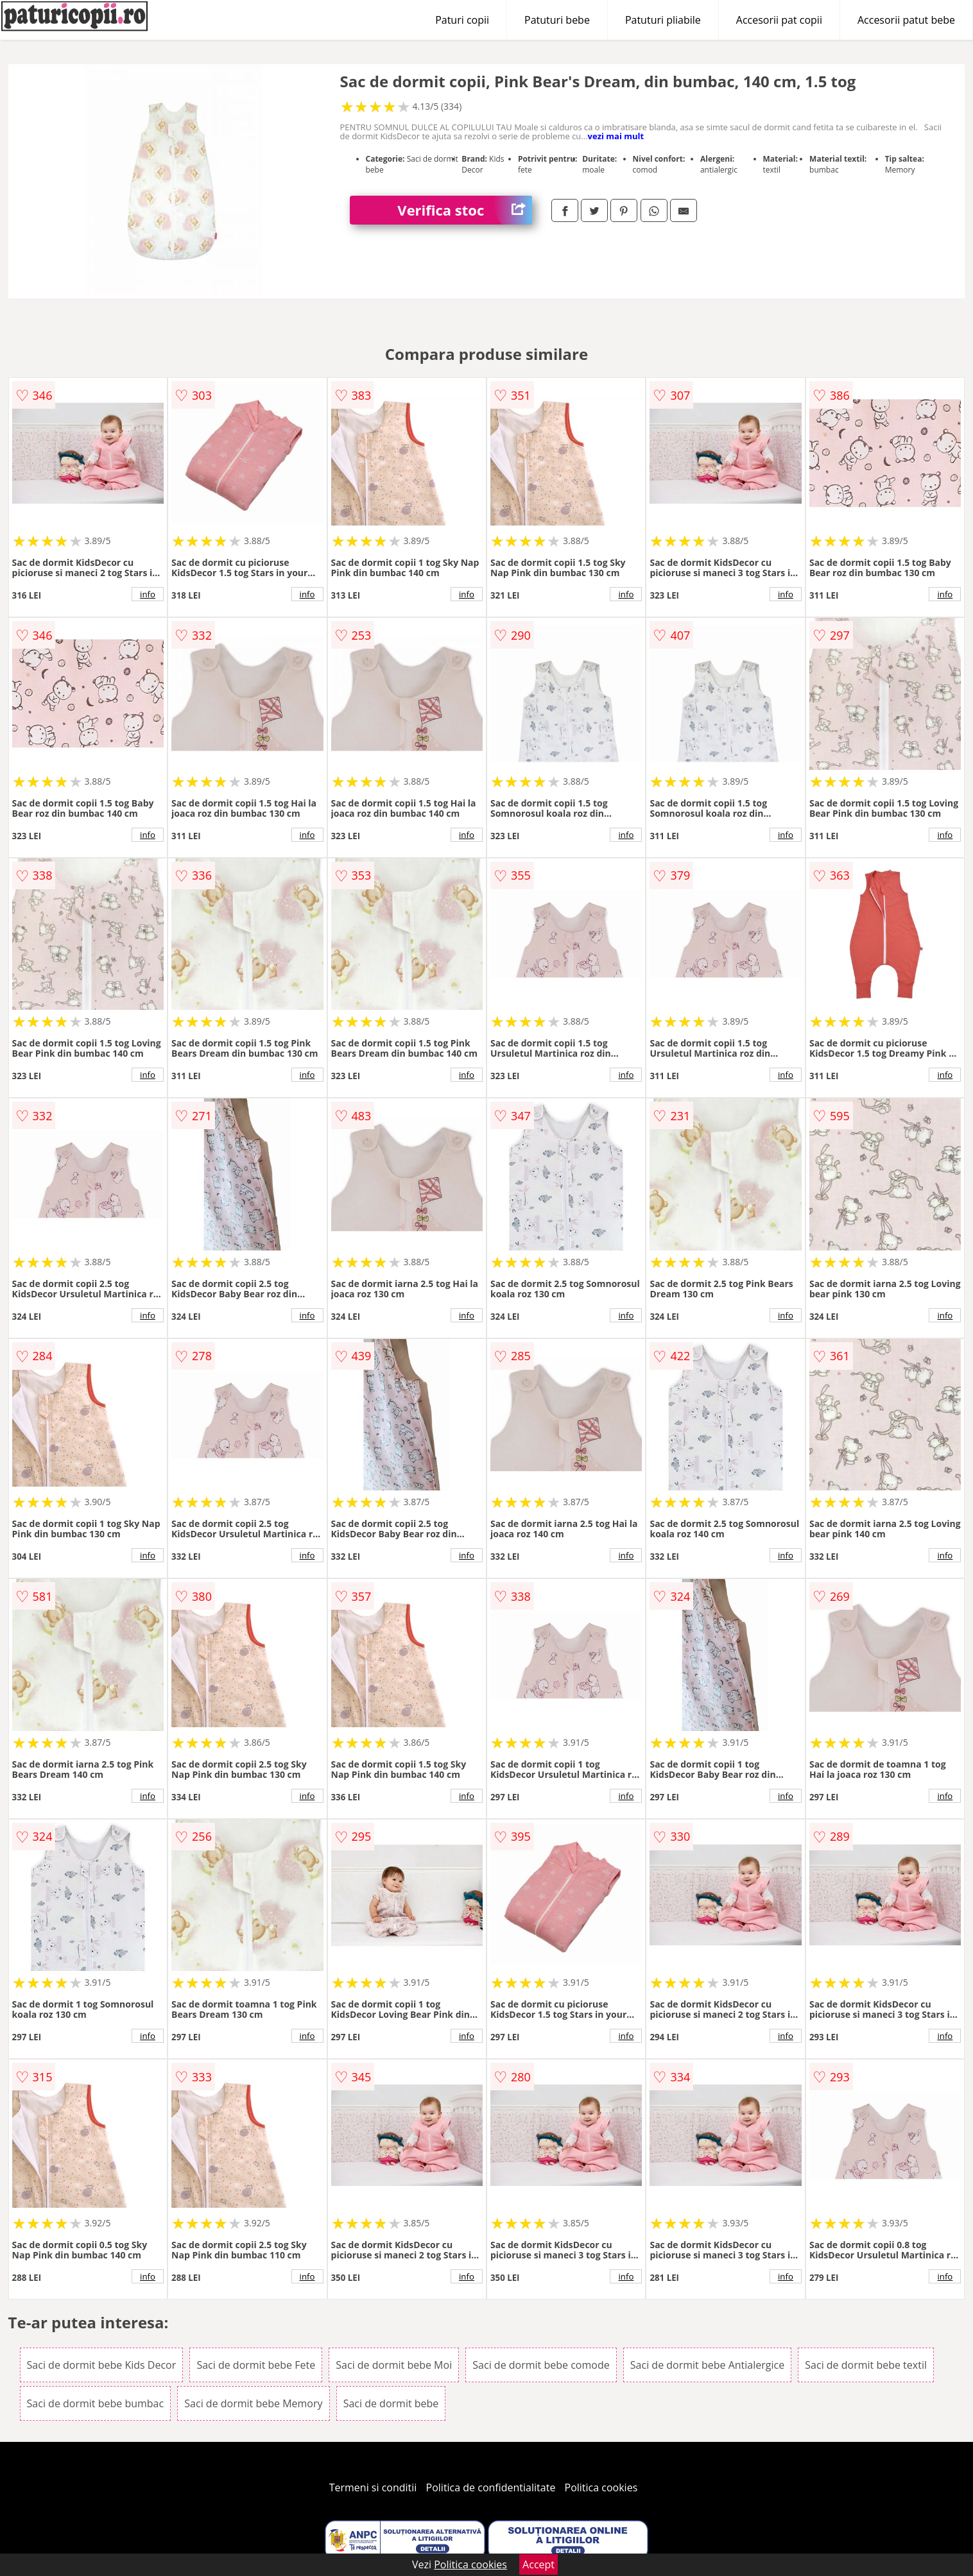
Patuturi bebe (557, 20)
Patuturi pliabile (663, 20)
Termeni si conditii (373, 2487)
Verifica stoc (464, 210)
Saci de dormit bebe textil (866, 2365)
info (147, 594)
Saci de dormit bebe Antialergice (707, 2365)
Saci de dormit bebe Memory (253, 2403)
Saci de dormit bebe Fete (255, 2365)
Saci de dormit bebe (391, 2403)
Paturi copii (462, 20)
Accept (538, 2564)
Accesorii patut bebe (906, 20)
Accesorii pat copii (779, 20)
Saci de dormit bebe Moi (394, 2365)
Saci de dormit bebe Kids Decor (102, 2365)
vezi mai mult (616, 136)
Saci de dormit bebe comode (540, 2365)
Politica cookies (601, 2487)
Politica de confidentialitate (491, 2487)
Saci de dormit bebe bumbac (95, 2403)
